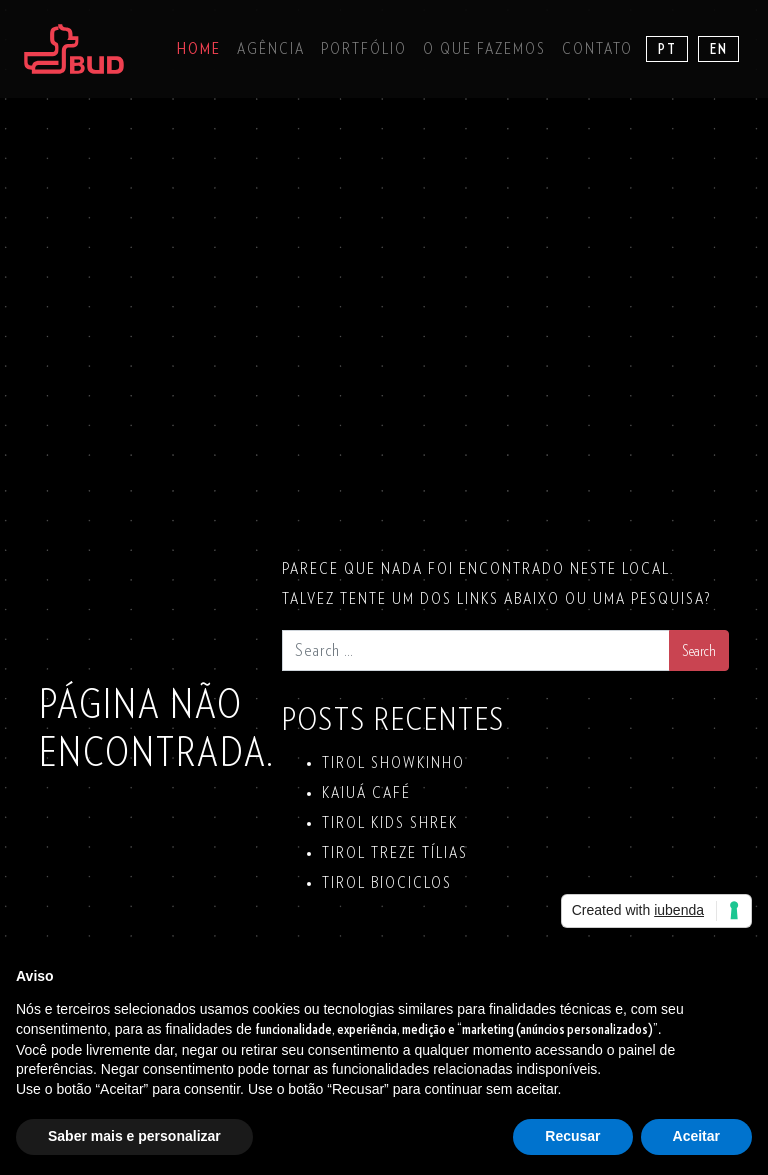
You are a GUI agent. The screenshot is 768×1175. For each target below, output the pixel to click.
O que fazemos (484, 49)
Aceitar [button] (696, 1136)
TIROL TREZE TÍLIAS (395, 853)
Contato (597, 49)
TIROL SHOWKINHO (393, 763)
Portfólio (364, 49)
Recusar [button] (572, 1136)
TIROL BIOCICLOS (387, 883)
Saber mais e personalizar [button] (134, 1136)
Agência (271, 49)
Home (199, 49)
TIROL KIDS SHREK (390, 823)
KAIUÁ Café (366, 793)
